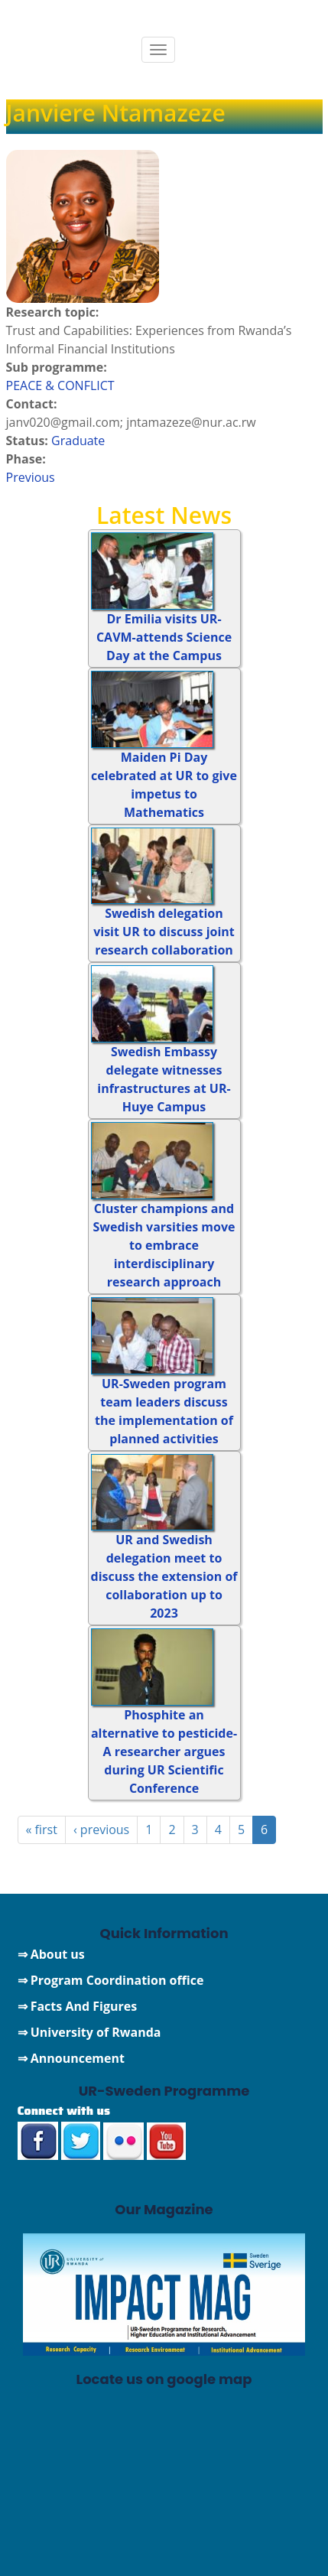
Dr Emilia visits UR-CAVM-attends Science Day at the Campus (164, 637)
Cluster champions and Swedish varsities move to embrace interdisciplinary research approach (164, 1245)
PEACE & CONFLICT (60, 385)
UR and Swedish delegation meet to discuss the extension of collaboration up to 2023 (164, 1576)
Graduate (78, 440)
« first (41, 1829)
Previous (30, 477)
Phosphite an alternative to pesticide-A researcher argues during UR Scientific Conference (164, 1751)
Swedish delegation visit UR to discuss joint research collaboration (164, 931)
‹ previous (101, 1829)
